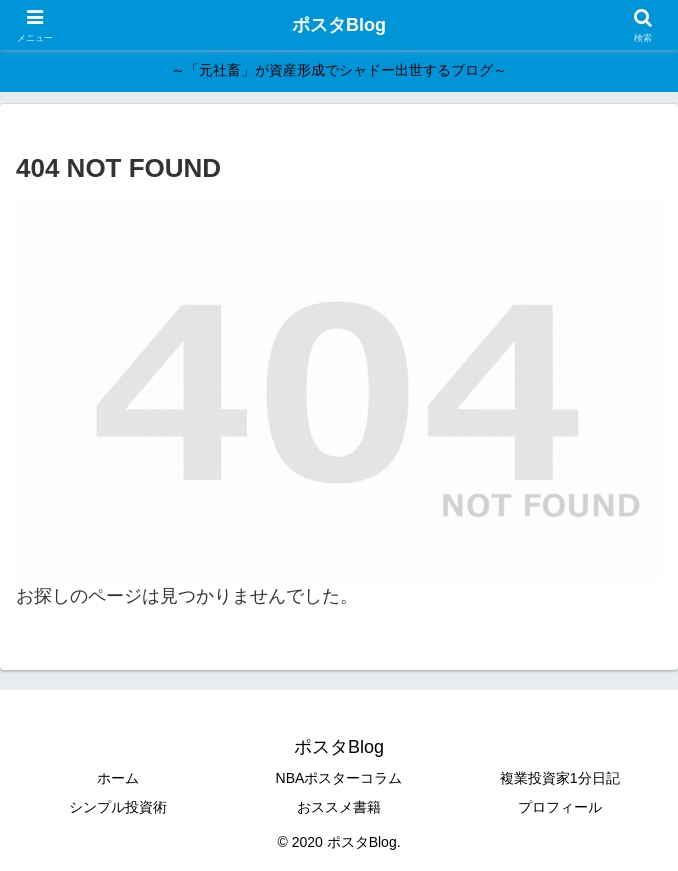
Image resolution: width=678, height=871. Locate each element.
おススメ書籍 (339, 807)
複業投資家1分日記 (560, 778)
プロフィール (560, 807)
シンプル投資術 (118, 807)
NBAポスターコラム (339, 778)
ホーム (118, 778)
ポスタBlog (339, 25)
